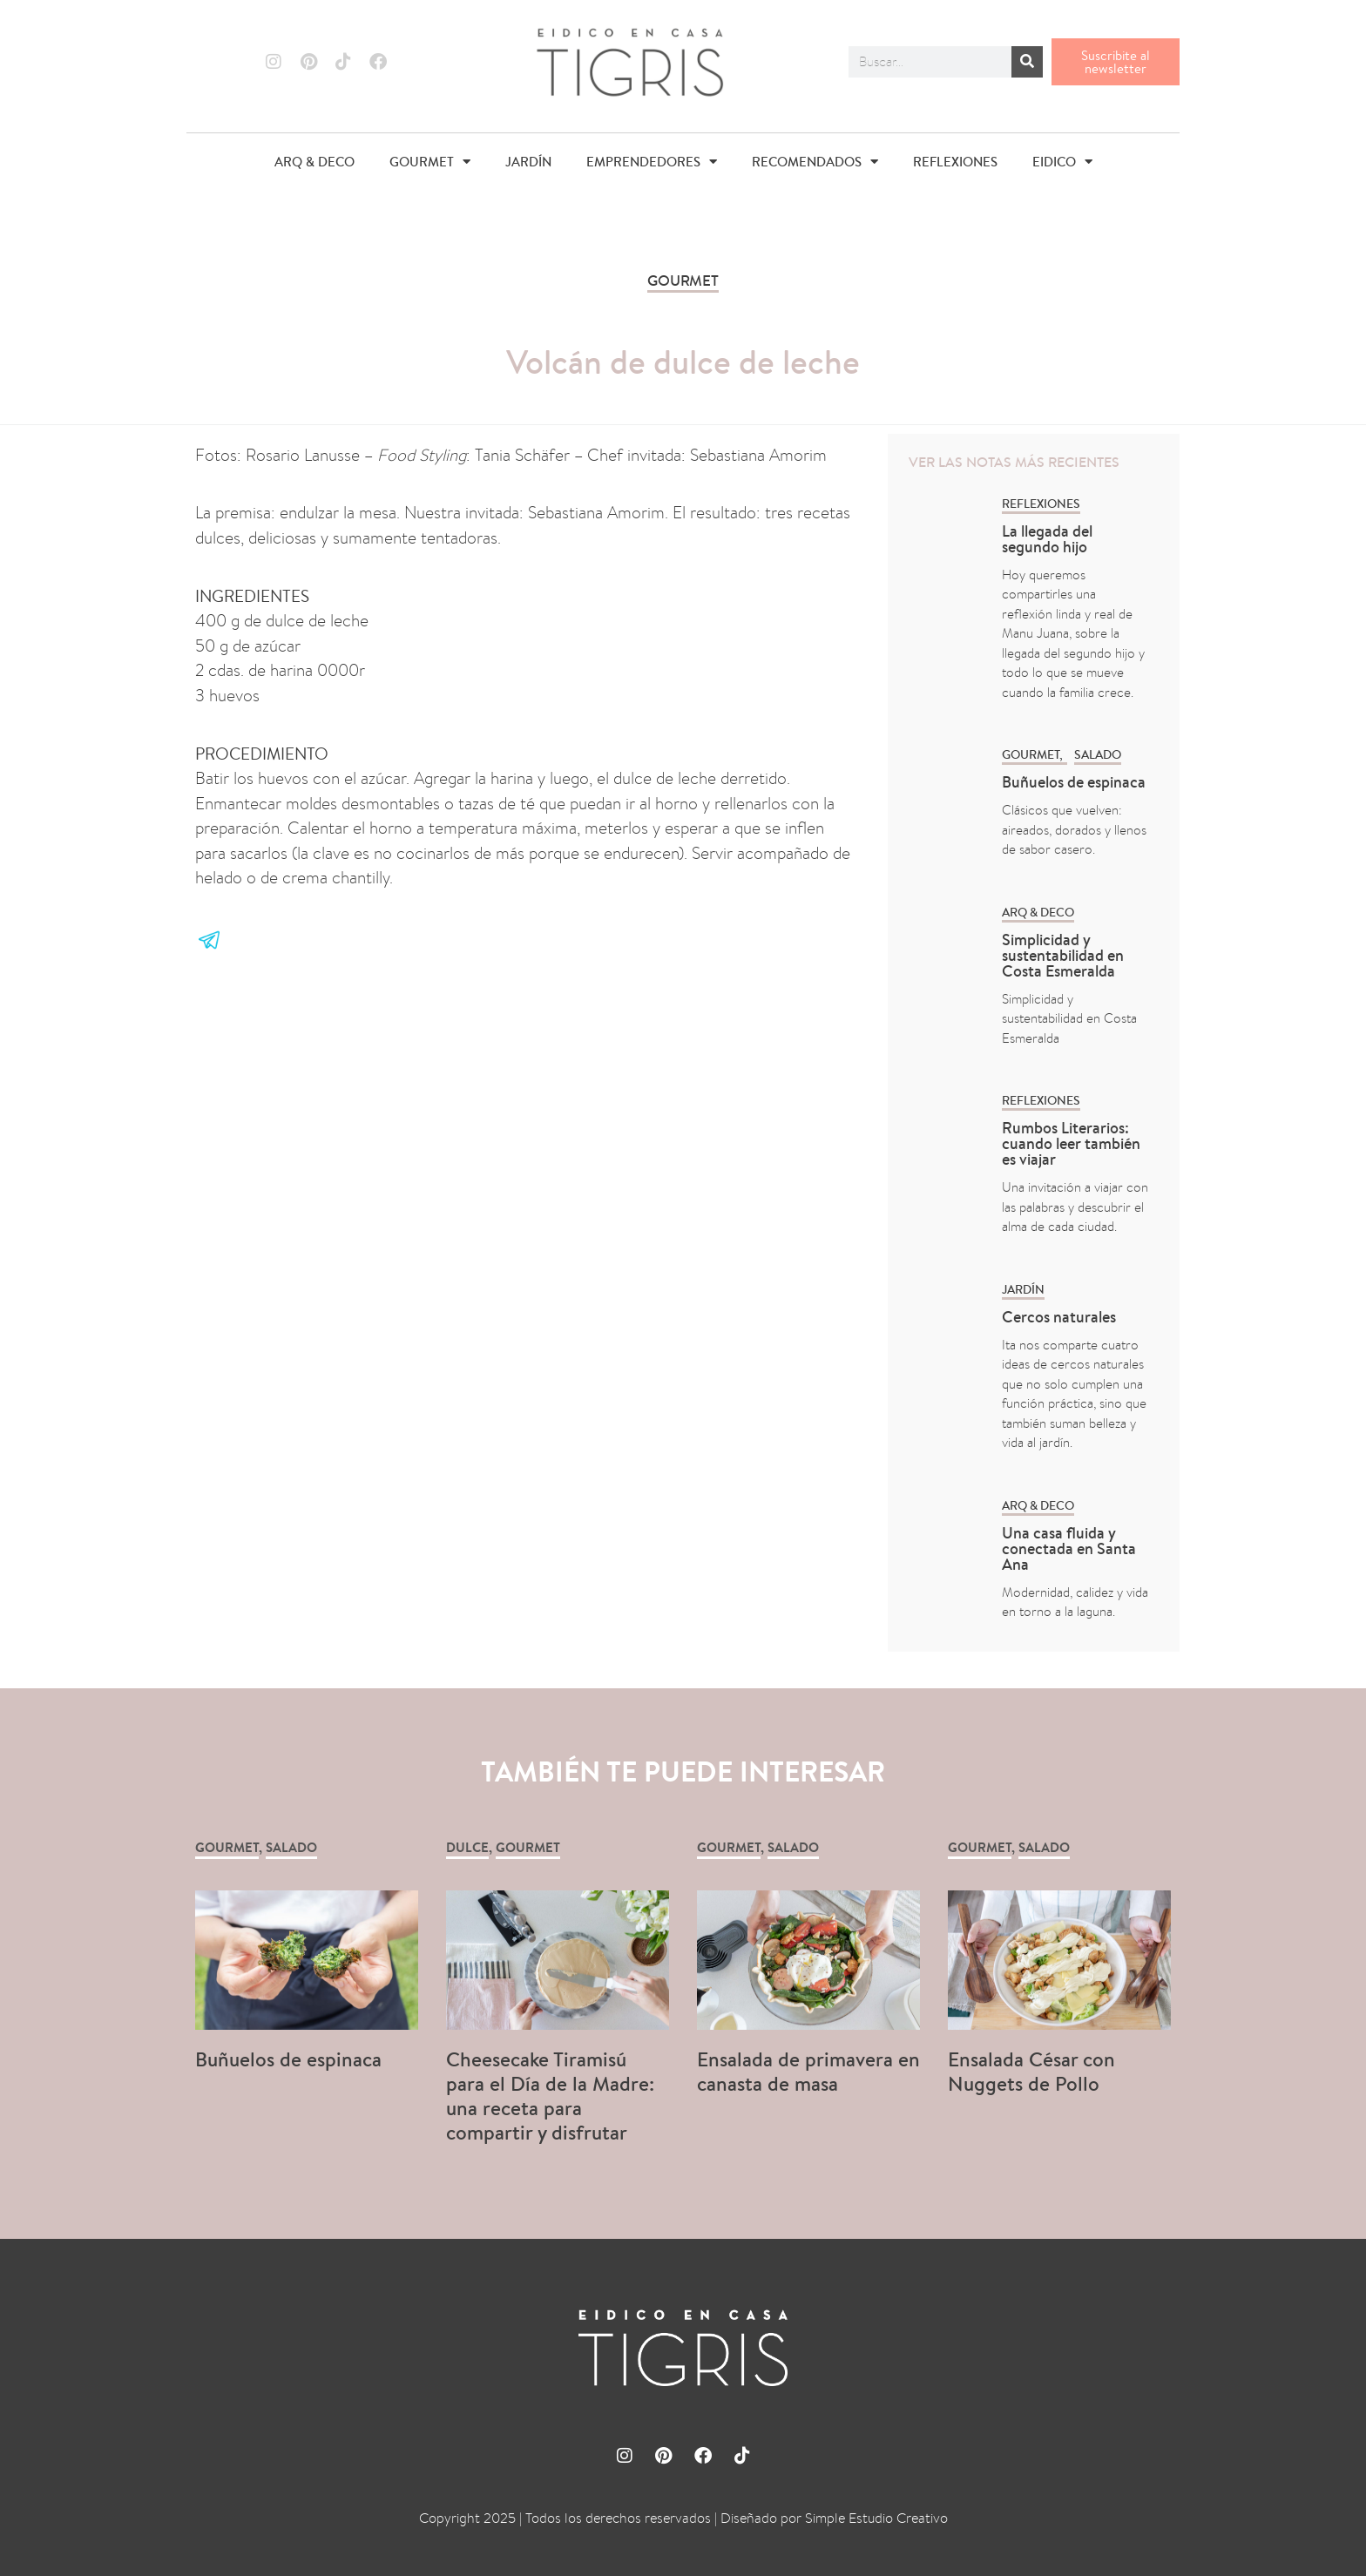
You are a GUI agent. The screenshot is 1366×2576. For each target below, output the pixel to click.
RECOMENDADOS (815, 161)
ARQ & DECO (314, 161)
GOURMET (429, 161)
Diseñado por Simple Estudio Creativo (834, 2518)
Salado (1097, 754)
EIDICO (1062, 161)
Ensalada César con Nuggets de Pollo (1031, 2071)
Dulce (467, 1847)
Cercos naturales (1059, 1317)
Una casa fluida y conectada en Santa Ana (1069, 1548)
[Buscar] (1027, 62)
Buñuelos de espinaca (1075, 782)
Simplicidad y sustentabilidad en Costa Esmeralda (1063, 955)
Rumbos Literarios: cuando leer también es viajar (1071, 1143)
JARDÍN (528, 161)
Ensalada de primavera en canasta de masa (808, 2071)
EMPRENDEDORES (651, 161)
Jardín (1023, 1289)
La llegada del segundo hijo (1047, 539)
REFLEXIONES (955, 161)
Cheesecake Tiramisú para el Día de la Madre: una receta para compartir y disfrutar (550, 2095)
